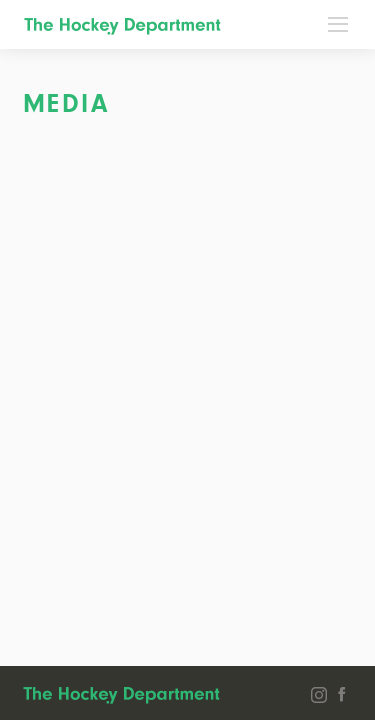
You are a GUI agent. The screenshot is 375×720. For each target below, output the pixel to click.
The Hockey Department (122, 26)
